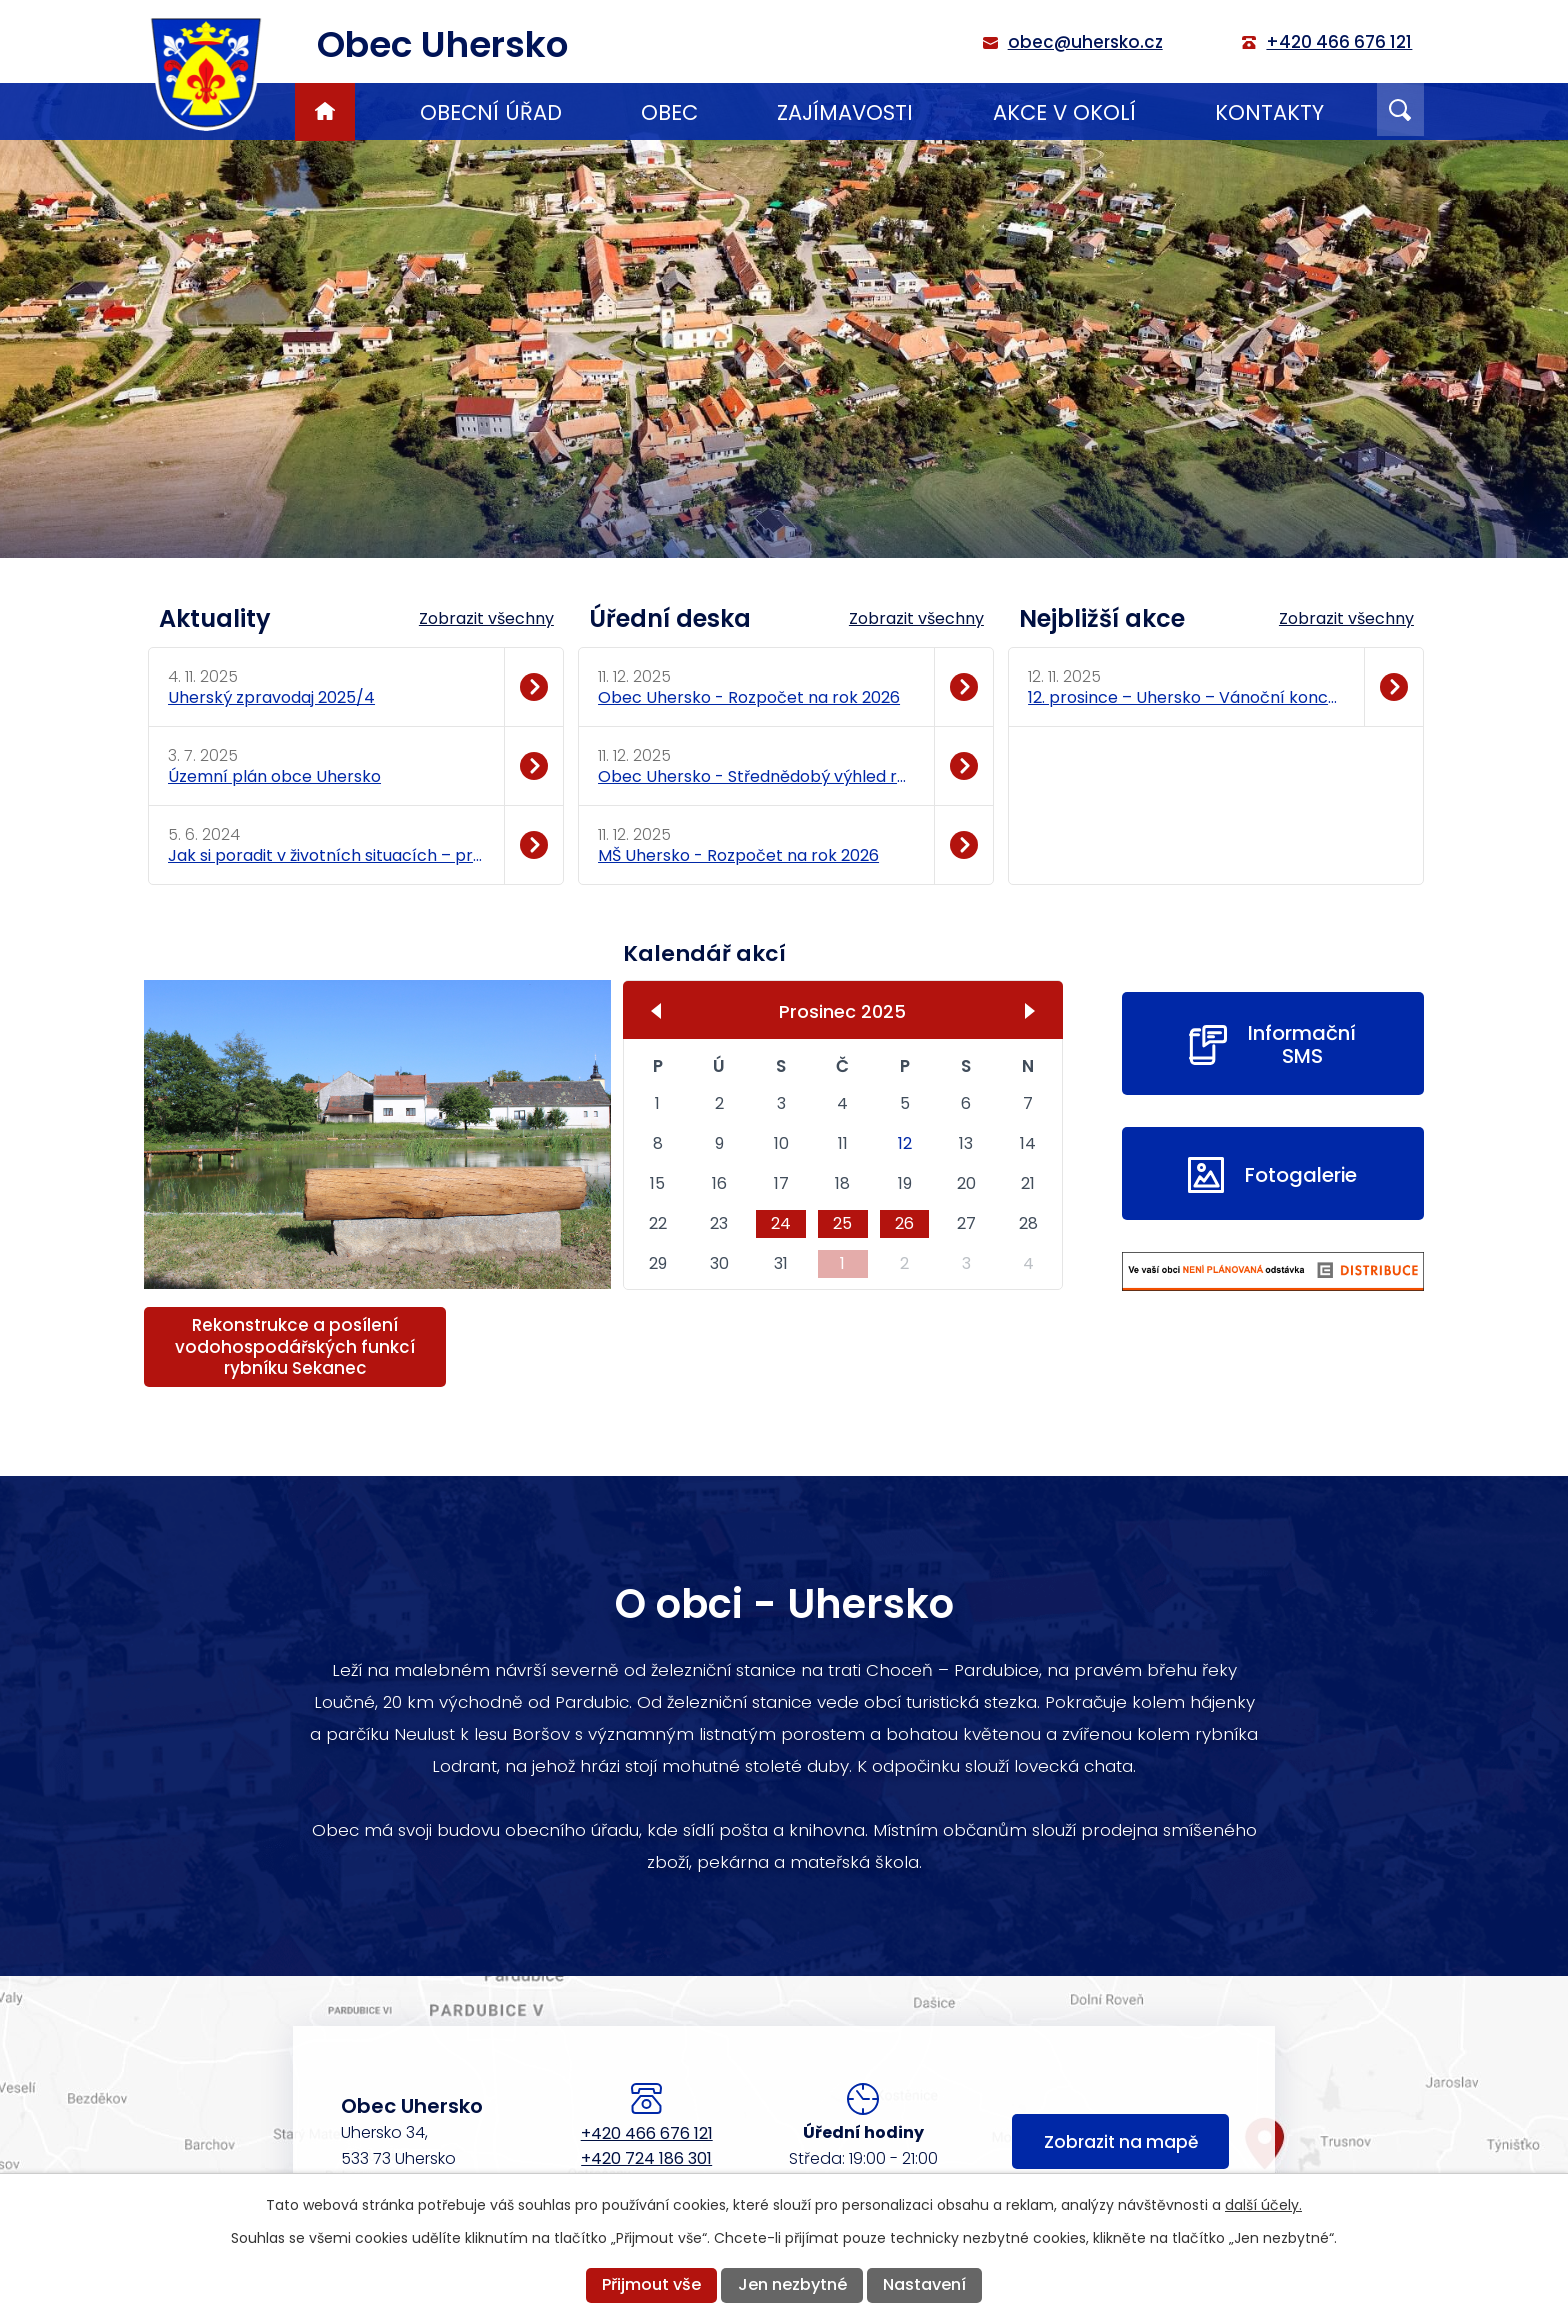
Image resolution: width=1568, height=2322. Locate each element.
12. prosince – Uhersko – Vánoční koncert (1185, 697)
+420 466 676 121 (647, 2133)
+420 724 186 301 (646, 2158)
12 (905, 1143)
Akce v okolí (1064, 112)
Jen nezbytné (792, 2284)
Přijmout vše (651, 2284)
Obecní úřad (491, 112)
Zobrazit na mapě (1121, 2143)
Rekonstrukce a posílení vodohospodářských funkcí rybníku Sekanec (295, 1346)
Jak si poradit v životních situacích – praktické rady (325, 855)
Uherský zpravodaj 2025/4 (271, 697)
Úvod (325, 112)
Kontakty (1269, 112)
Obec (669, 112)
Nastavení (924, 2284)
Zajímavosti (845, 112)
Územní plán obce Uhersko (274, 776)
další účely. (1263, 2205)
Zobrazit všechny (486, 618)
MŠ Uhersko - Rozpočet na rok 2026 (738, 855)
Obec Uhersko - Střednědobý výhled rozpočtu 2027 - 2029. (755, 776)
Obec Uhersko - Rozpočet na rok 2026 (749, 697)
